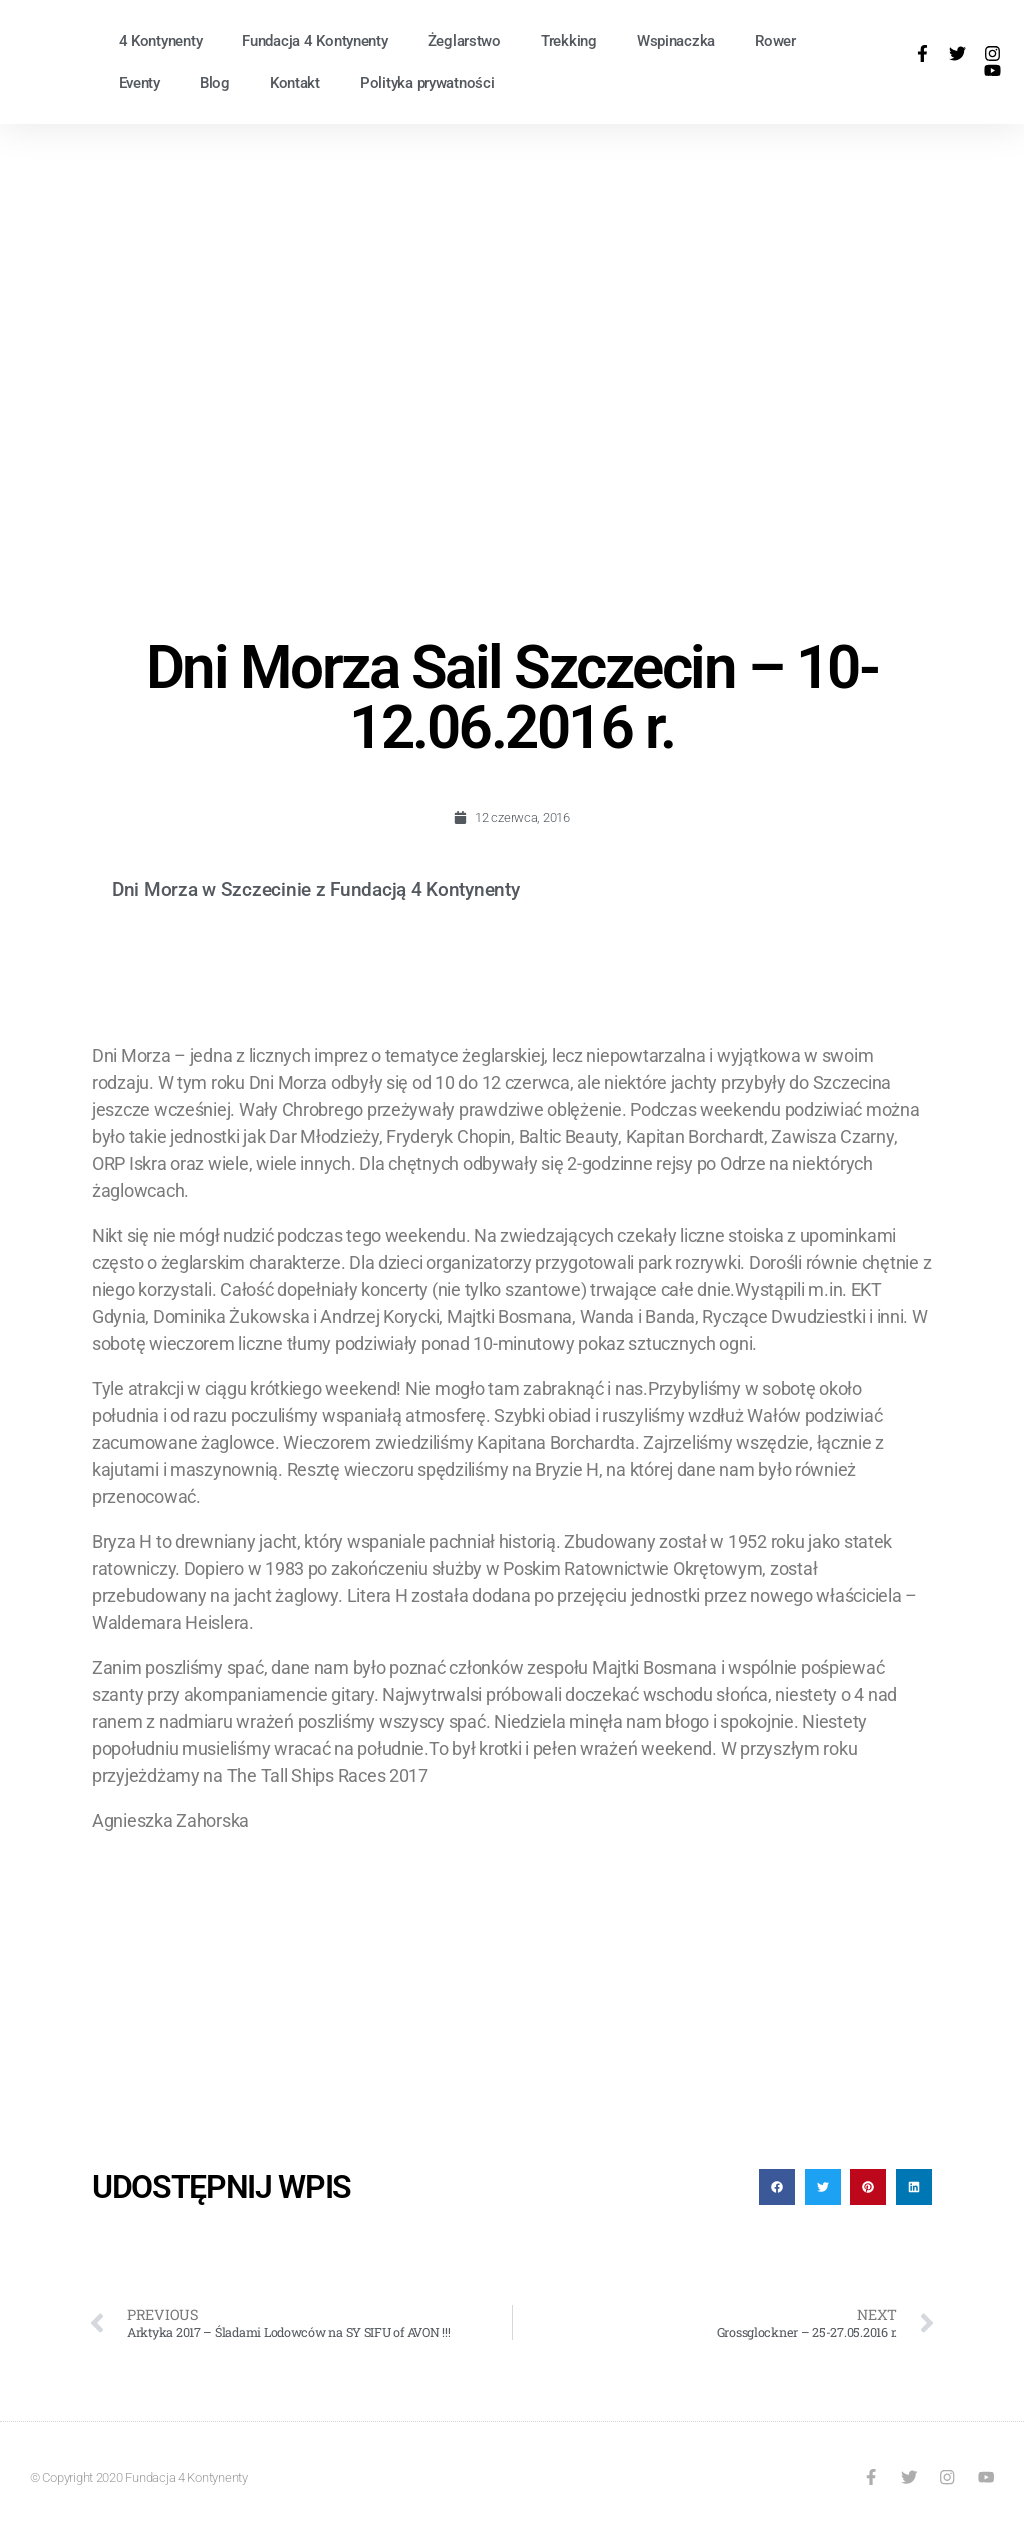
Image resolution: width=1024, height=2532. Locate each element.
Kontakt (295, 83)
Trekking (569, 41)
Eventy (139, 83)
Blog (215, 83)
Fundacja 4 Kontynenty (314, 41)
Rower (775, 41)
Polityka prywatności (427, 83)
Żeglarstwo (464, 41)
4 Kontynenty (161, 41)
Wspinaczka (676, 41)
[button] (777, 2187)
